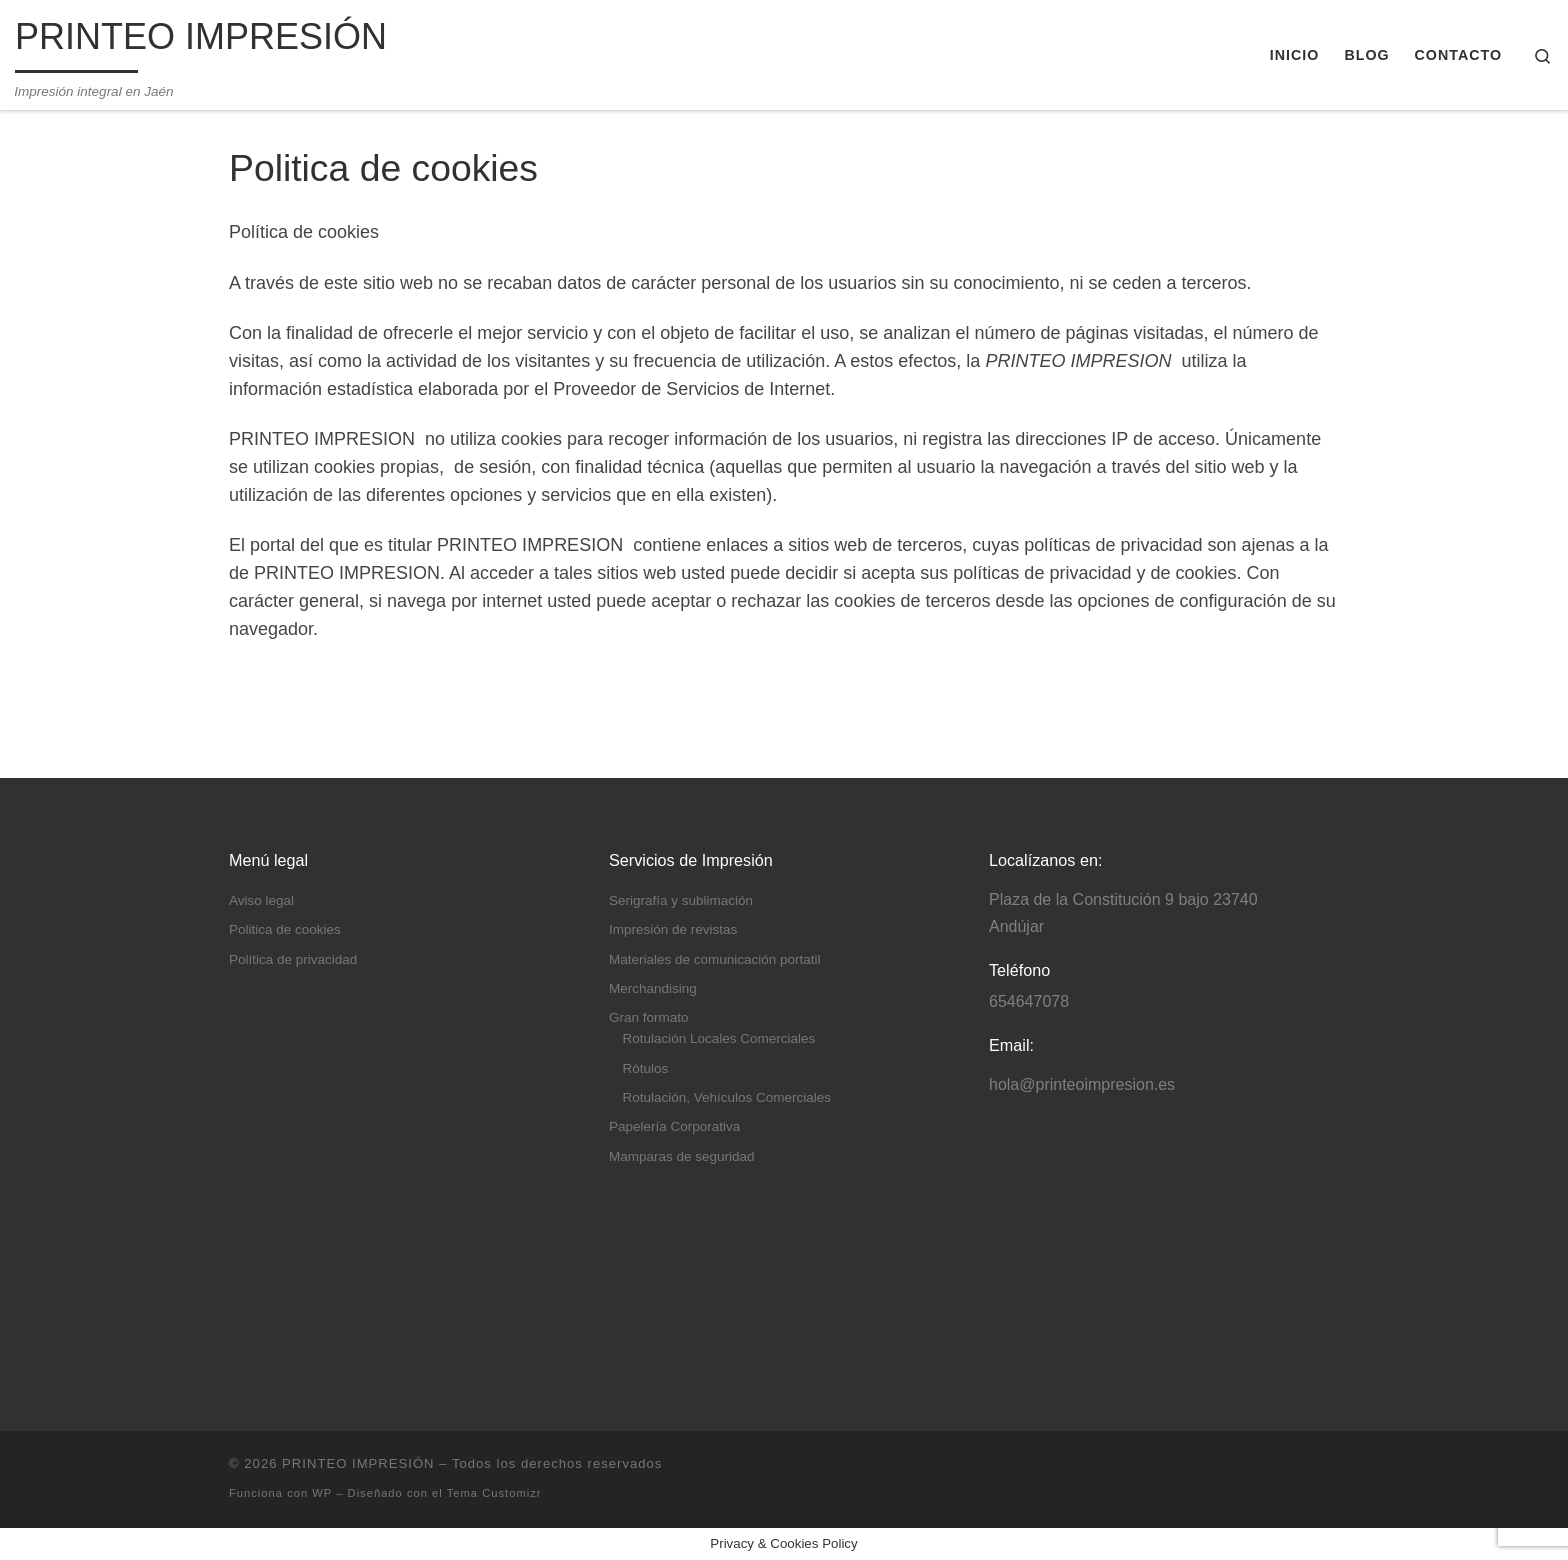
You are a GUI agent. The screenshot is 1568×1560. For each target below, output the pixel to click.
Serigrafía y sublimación (681, 900)
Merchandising (653, 988)
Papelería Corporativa (674, 1126)
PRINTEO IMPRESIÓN (358, 1463)
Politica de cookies (285, 929)
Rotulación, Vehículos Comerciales (727, 1097)
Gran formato (649, 1017)
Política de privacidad (293, 959)
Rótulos (646, 1068)
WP (322, 1493)
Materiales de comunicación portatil (715, 959)
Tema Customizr (494, 1493)
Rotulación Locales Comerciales (719, 1038)
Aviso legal (261, 900)
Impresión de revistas (673, 929)
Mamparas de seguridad (682, 1156)
